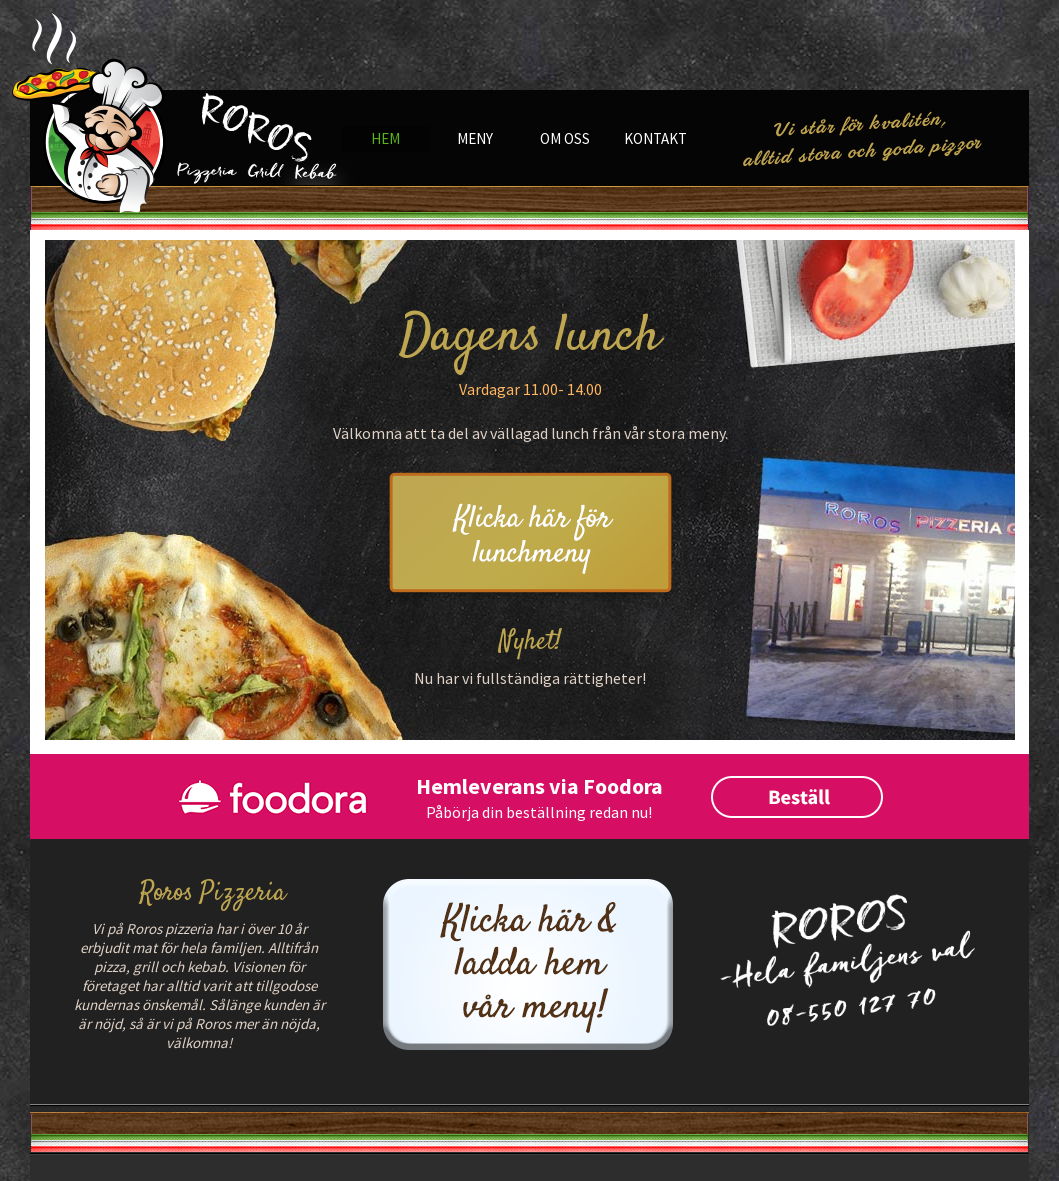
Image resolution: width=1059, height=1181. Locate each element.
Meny (475, 138)
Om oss (565, 138)
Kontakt (655, 138)
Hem (385, 138)
